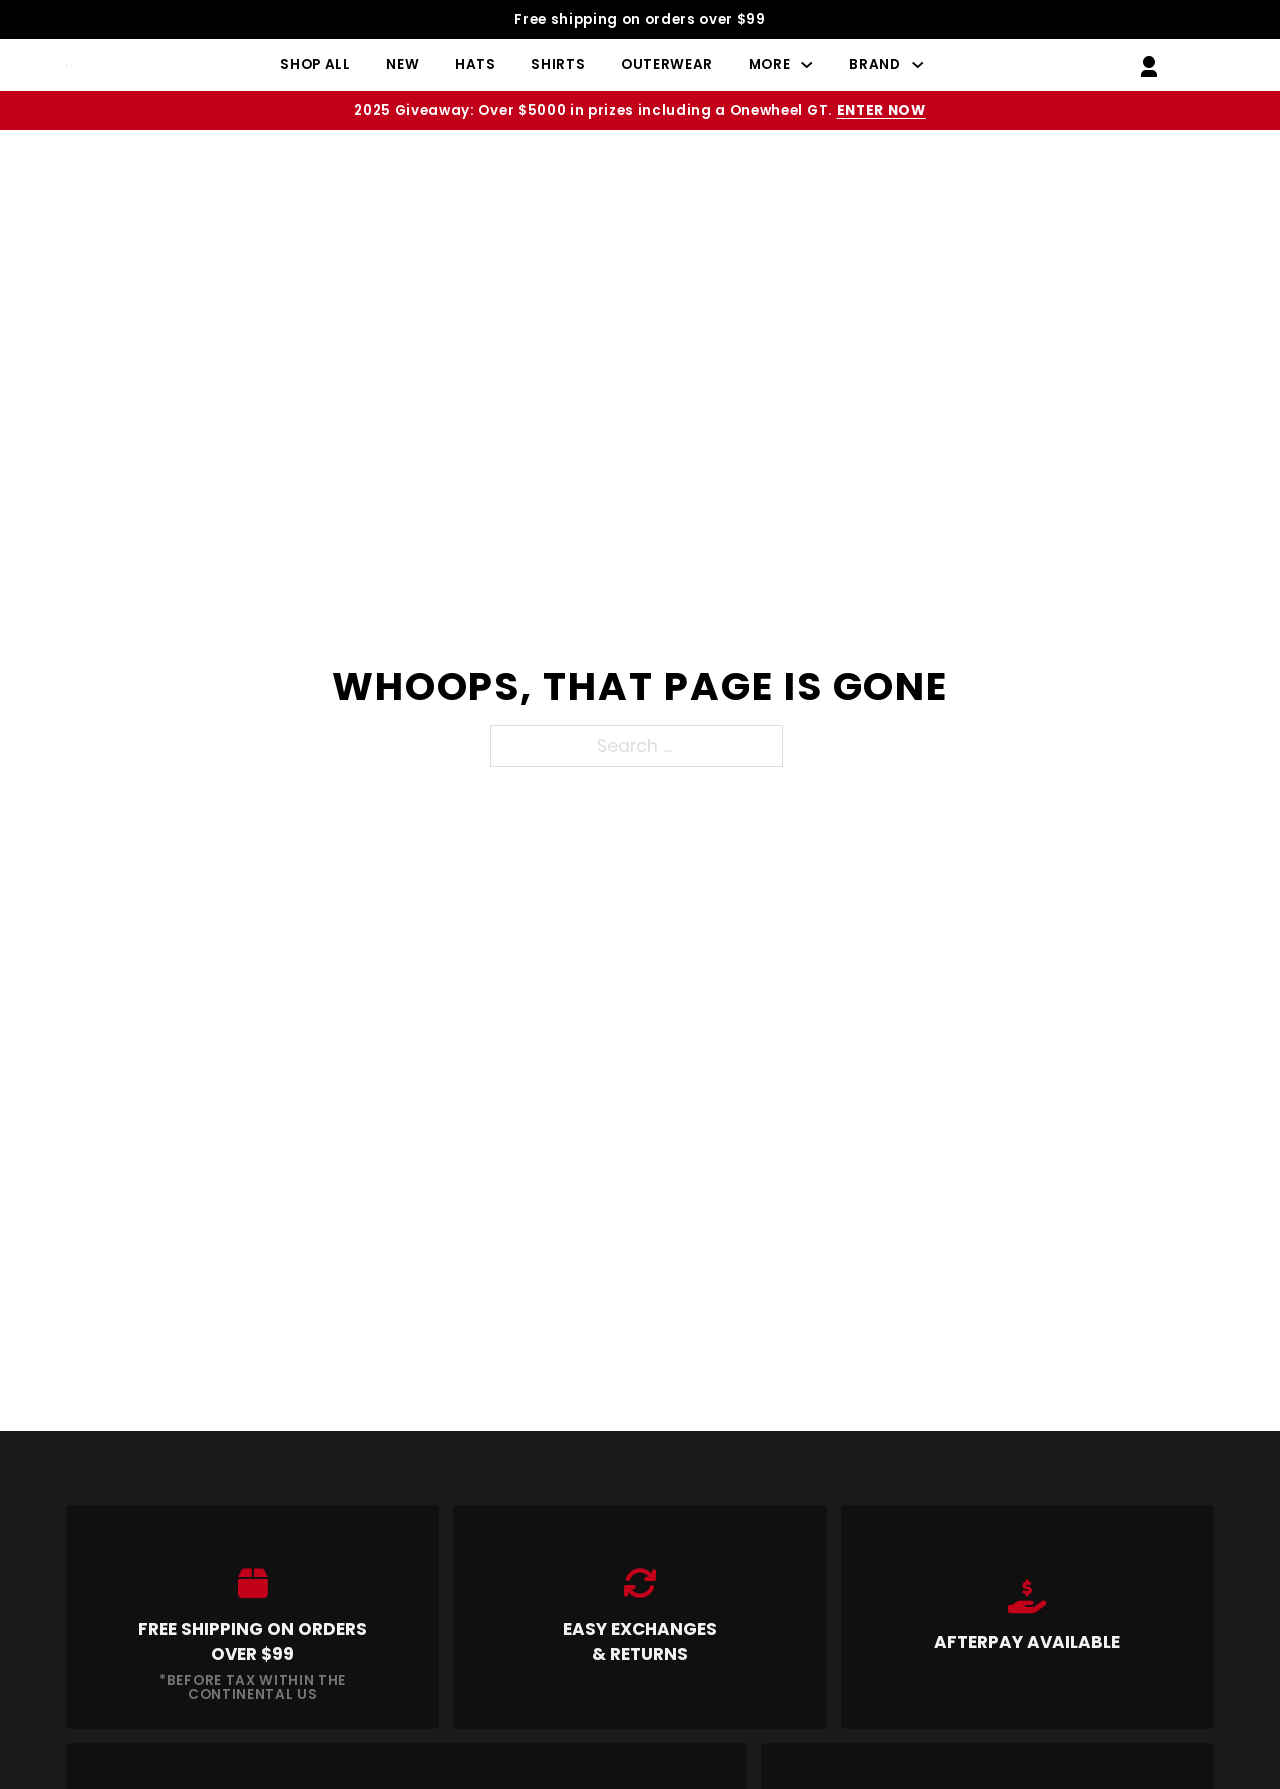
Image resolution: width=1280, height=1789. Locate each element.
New (402, 64)
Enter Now (881, 110)
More (770, 64)
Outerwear (667, 64)
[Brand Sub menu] (918, 65)
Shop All (315, 64)
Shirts (558, 64)
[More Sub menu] (807, 65)
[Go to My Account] (1149, 64)
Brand (874, 64)
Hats (475, 64)
